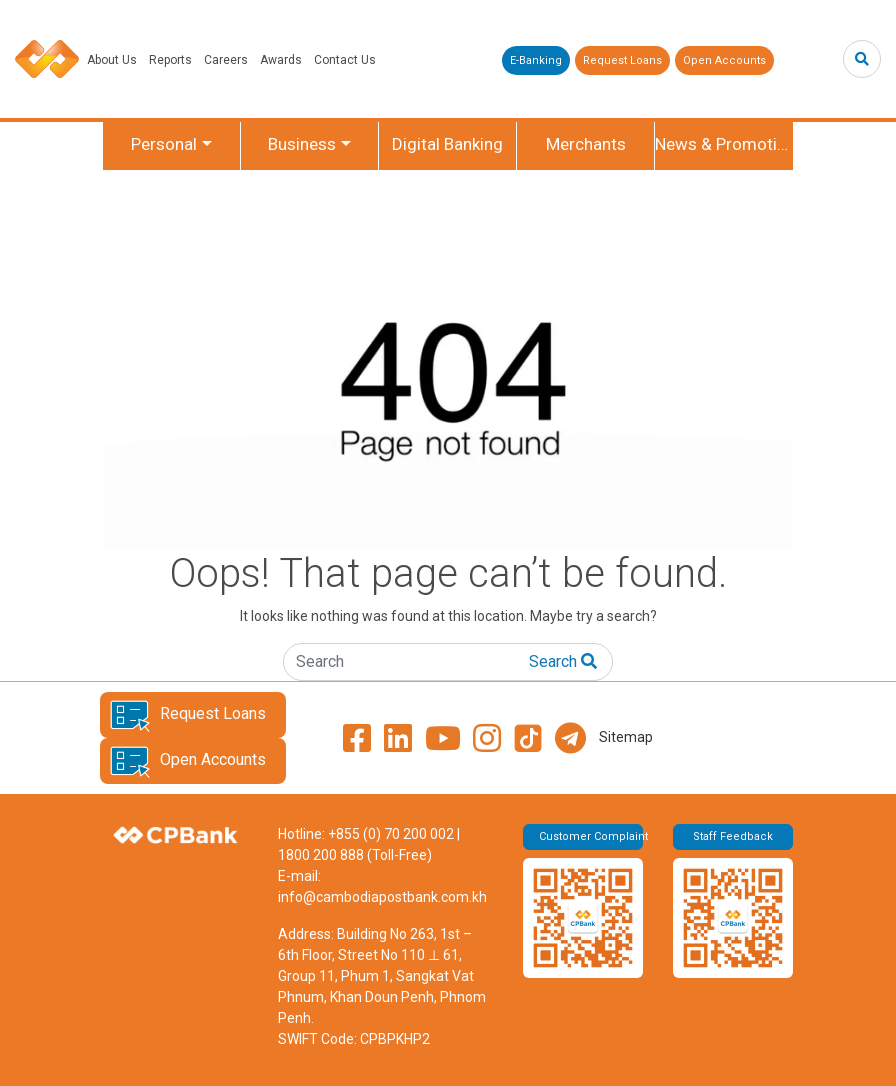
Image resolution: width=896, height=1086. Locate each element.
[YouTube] (443, 738)
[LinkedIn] (398, 738)
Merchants (586, 144)
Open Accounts (724, 60)
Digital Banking (447, 144)
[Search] (862, 59)
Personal (164, 144)
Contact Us (345, 60)
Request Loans (622, 60)
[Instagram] (487, 738)
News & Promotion (724, 144)
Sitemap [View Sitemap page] (626, 737)
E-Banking (536, 60)
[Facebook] (357, 738)
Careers (226, 60)
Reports (170, 60)
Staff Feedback (733, 836)
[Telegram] (570, 738)
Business (302, 144)
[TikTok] (528, 737)
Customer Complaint (591, 836)
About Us (112, 60)
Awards (281, 60)
